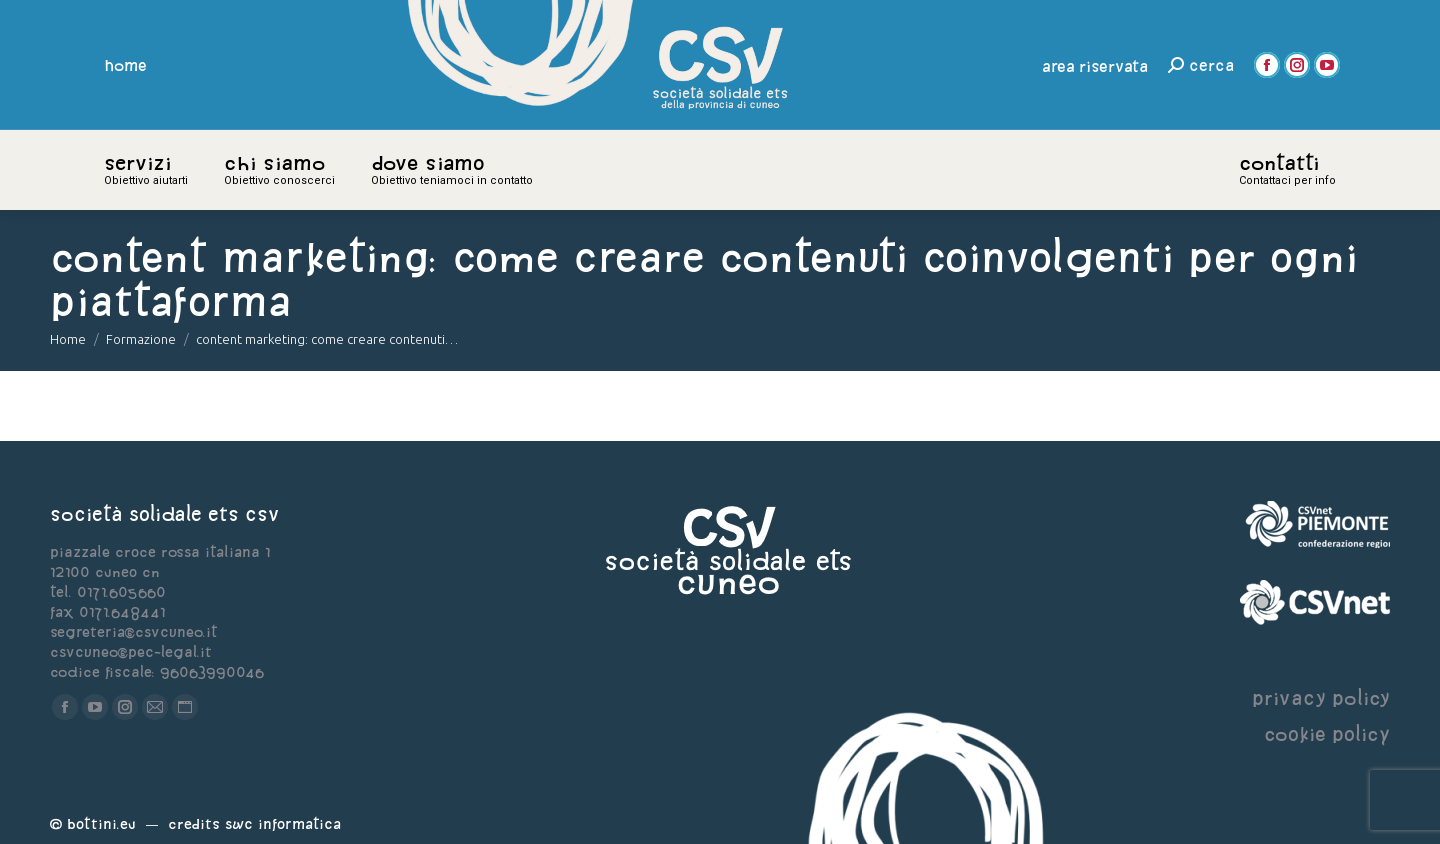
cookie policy (1327, 733)
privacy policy (1321, 697)
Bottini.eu (101, 823)
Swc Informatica (283, 823)
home (126, 65)
